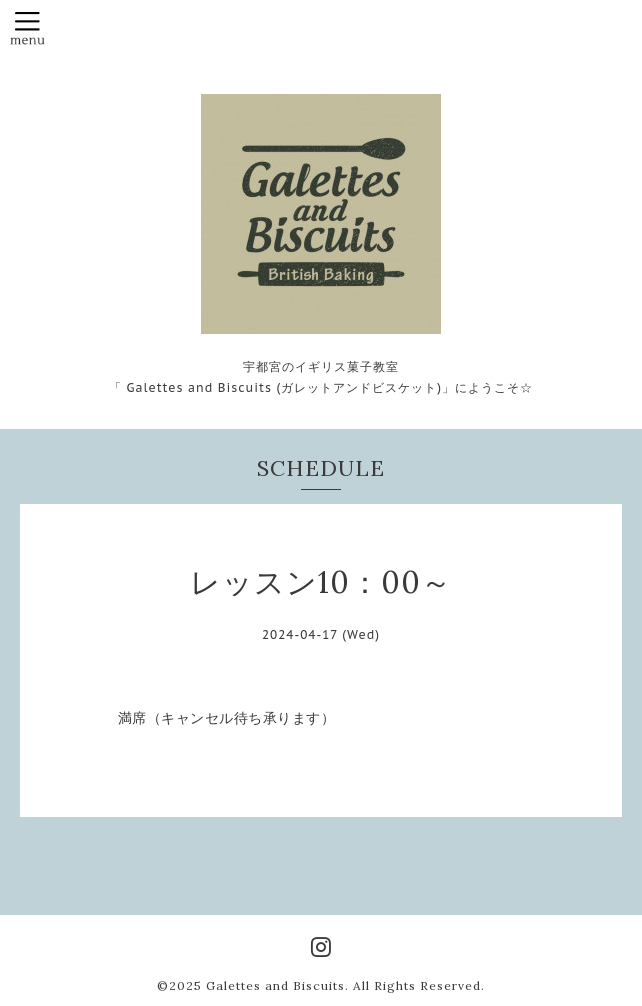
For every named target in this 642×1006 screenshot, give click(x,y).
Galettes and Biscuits (275, 985)
